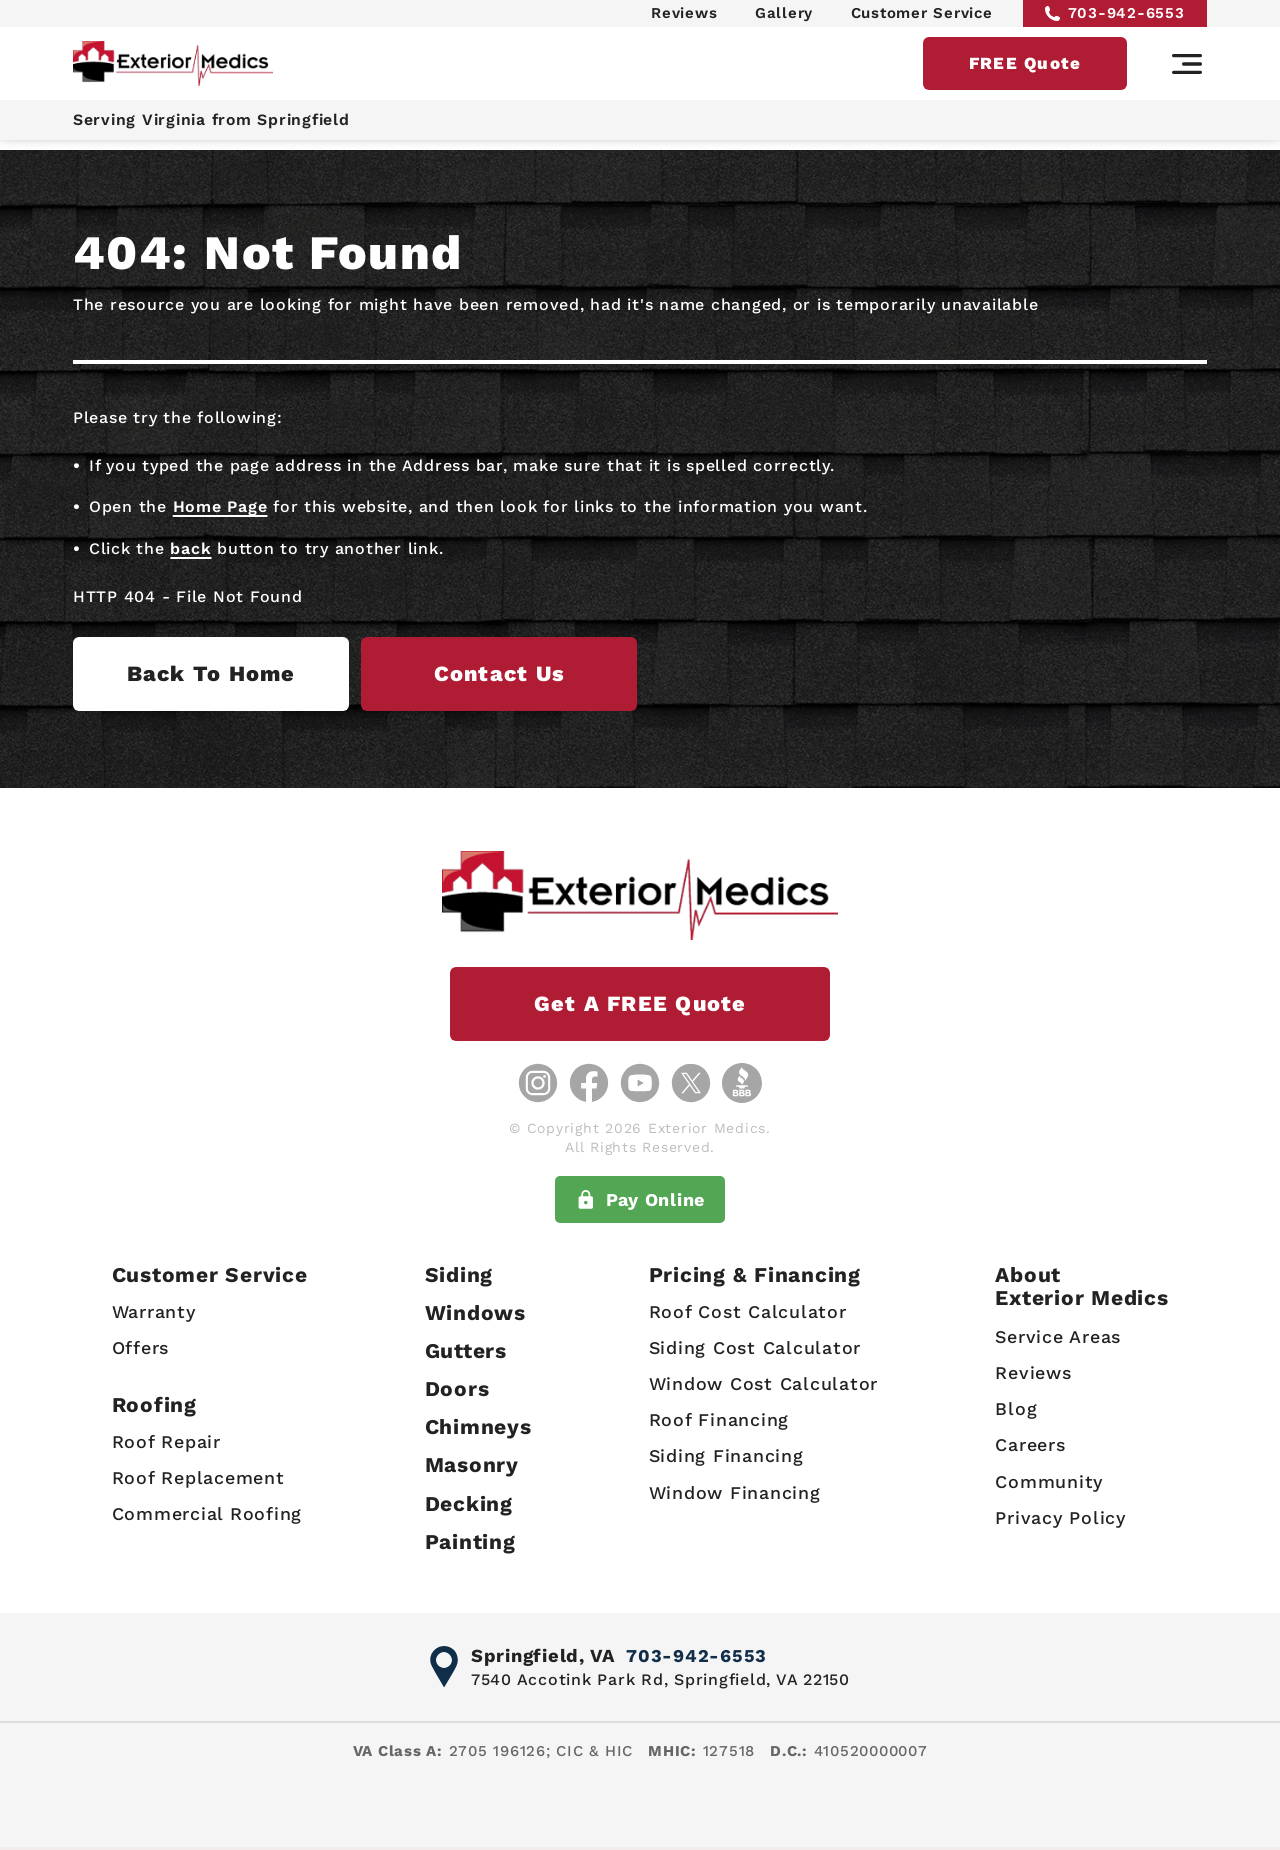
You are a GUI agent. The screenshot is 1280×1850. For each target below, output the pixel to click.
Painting (470, 1541)
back (190, 548)
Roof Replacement (197, 1477)
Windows (475, 1312)
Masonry (472, 1465)
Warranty (153, 1311)
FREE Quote (1025, 72)
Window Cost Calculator (764, 1383)
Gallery (784, 17)
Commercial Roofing (206, 1514)
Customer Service (922, 17)
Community (1049, 1481)
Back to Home (232, 673)
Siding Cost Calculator (755, 1347)
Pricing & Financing (755, 1274)
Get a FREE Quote (640, 1003)
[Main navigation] (1187, 73)
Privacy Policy (1060, 1517)
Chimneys (478, 1426)
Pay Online (640, 1200)
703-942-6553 (1115, 17)
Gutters (466, 1350)
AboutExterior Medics (1081, 1286)
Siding (459, 1274)
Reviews (684, 17)
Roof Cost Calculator (748, 1311)
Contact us (565, 673)
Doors (457, 1388)
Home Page (220, 506)
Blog (1016, 1408)
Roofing (153, 1405)
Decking (469, 1503)
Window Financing (735, 1492)
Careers (1030, 1445)
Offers (140, 1347)
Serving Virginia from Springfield (216, 129)
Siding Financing (726, 1455)
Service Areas (1058, 1336)
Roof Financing (719, 1419)
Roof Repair (165, 1441)
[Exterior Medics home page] (173, 72)
